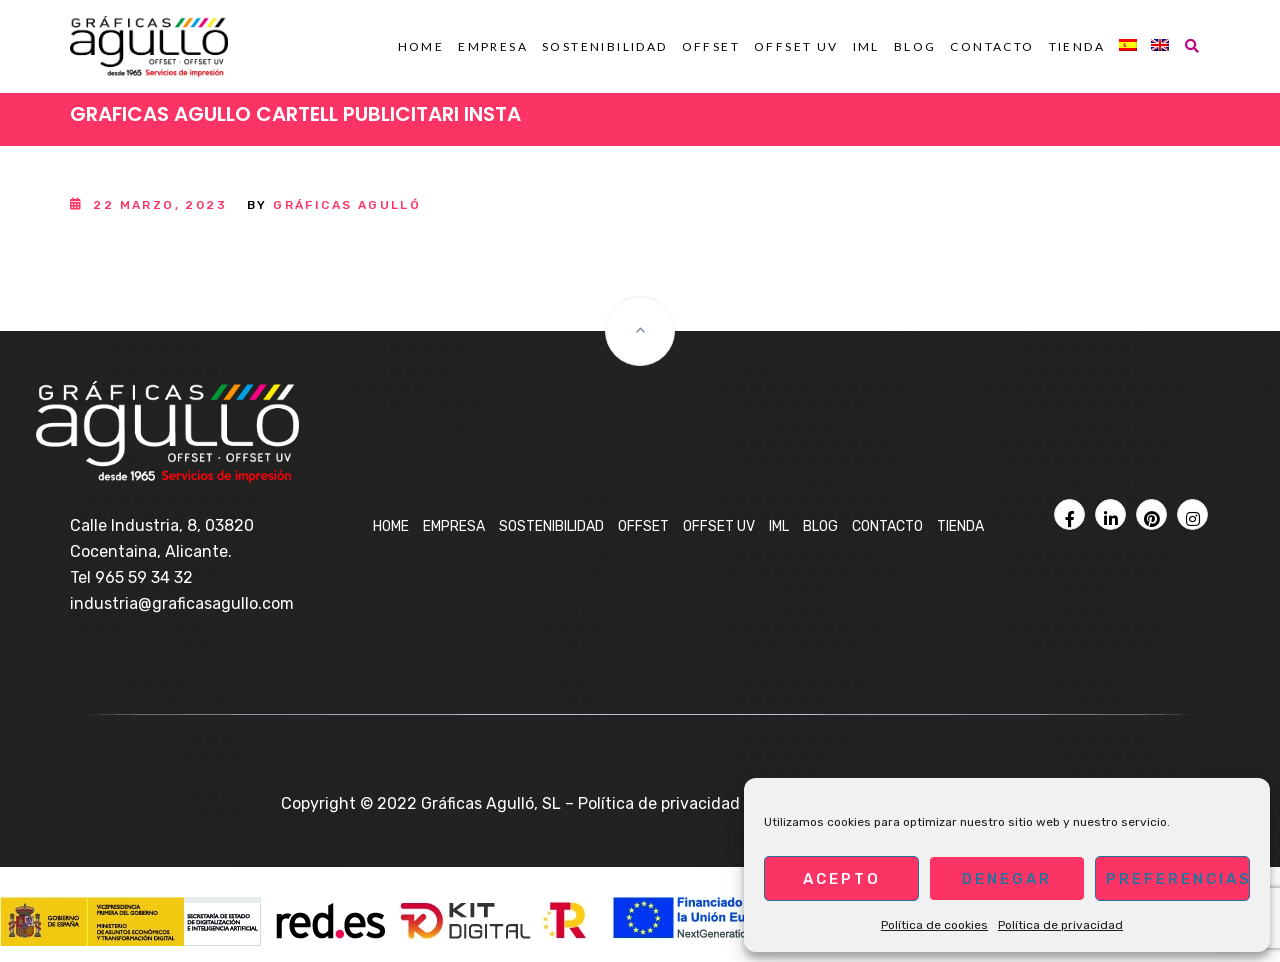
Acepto (842, 879)
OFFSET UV (796, 46)
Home (421, 46)
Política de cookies (934, 925)
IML (866, 46)
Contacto (992, 46)
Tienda (1077, 46)
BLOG (915, 46)
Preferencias (1178, 879)
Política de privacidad (1060, 925)
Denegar (1007, 879)
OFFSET (711, 46)
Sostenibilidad (605, 46)
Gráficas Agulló (347, 205)
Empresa (493, 46)
